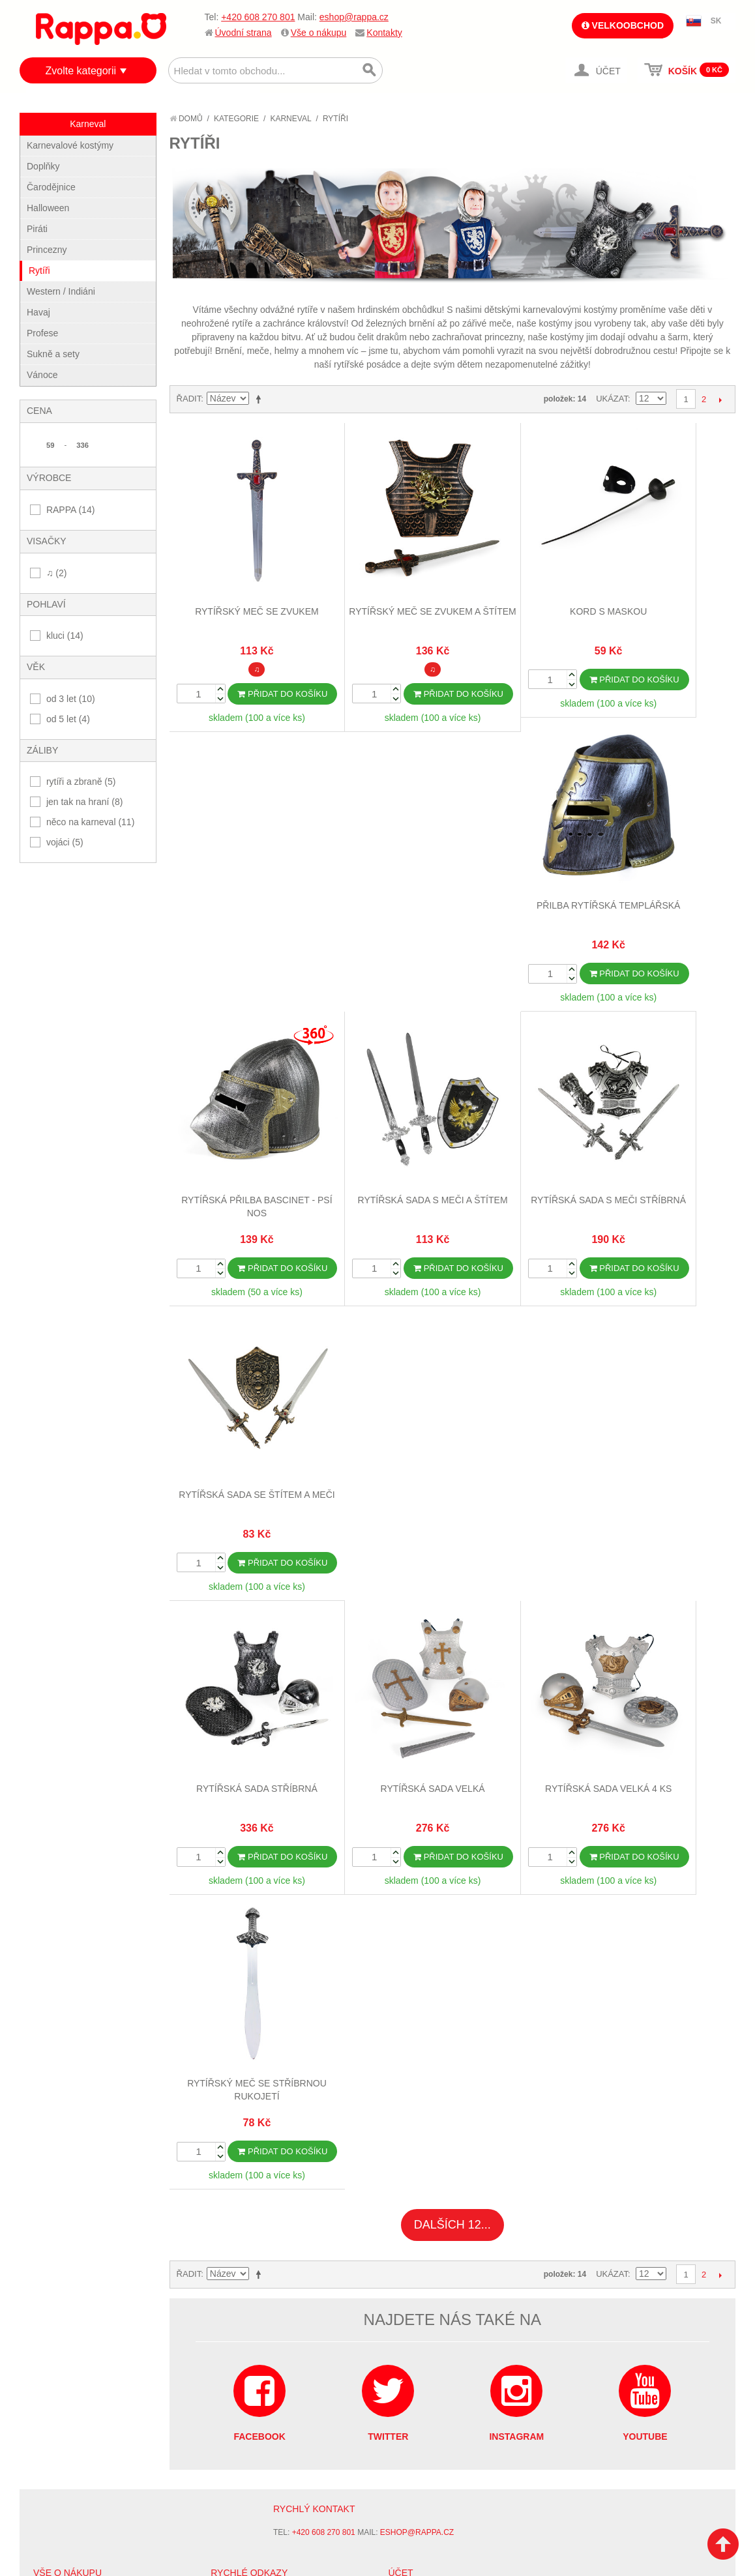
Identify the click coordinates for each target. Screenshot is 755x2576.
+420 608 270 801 (258, 17)
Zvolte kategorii (81, 70)
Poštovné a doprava (78, 1728)
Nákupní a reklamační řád (89, 1711)
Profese (42, 333)
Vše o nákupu (319, 32)
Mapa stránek (241, 1679)
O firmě (49, 1679)
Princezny (47, 249)
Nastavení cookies (345, 1851)
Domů (186, 118)
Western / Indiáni (61, 291)
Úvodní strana (243, 32)
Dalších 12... (452, 1311)
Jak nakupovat (65, 1695)
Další (720, 399)
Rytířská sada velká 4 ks (523, 1150)
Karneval (290, 118)
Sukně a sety (53, 354)
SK (716, 20)
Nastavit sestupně (261, 399)
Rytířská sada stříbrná (240, 1150)
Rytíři (39, 270)
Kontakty (384, 32)
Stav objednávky (426, 1695)
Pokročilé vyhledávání (262, 1711)
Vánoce (42, 375)
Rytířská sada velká (381, 1150)
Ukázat (612, 398)
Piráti (37, 229)
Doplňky (43, 166)
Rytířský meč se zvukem (240, 577)
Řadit (189, 398)
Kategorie (236, 118)
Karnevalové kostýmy (70, 145)
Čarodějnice (51, 187)
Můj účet (408, 1679)
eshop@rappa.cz (354, 17)
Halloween (48, 208)
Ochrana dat (61, 1744)
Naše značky (61, 1759)
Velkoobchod (623, 25)
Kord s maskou (522, 577)
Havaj (38, 312)
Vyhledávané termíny (258, 1695)
